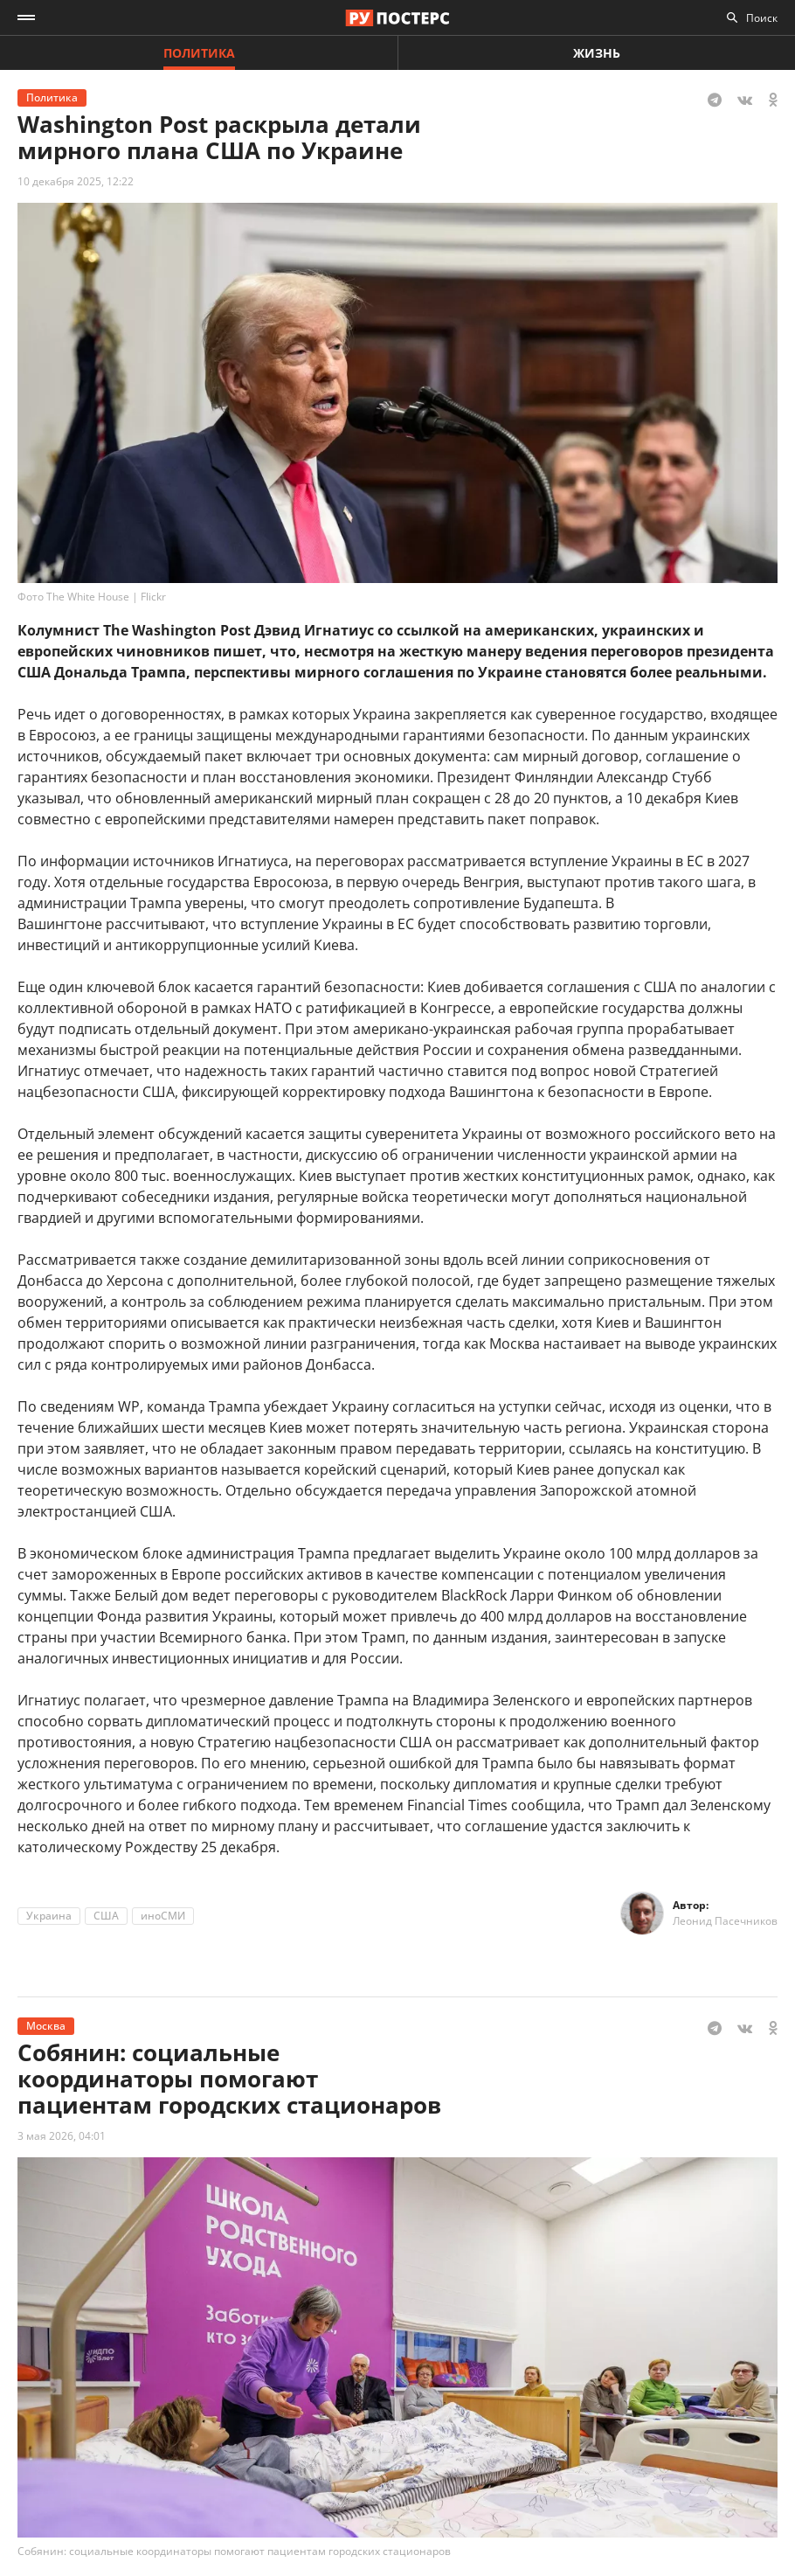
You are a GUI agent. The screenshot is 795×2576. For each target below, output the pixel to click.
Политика (199, 53)
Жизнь (596, 53)
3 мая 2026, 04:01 (61, 2135)
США (106, 1915)
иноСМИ (163, 1915)
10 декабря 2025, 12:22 (75, 181)
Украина (49, 1915)
